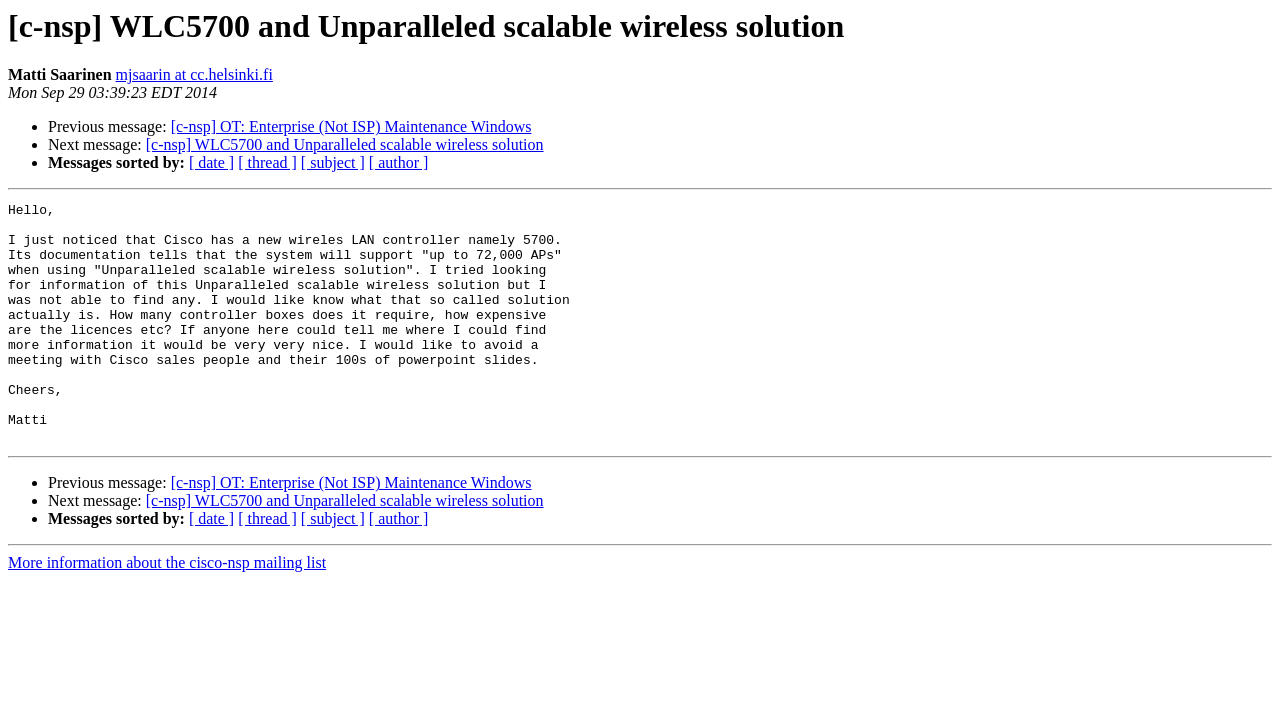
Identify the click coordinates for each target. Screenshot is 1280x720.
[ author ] (399, 162)
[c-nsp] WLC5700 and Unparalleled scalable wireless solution (345, 144)
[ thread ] (267, 162)
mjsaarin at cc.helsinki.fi (194, 74)
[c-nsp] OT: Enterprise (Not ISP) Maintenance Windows (351, 126)
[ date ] (211, 162)
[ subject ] (333, 162)
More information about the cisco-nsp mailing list (167, 610)
